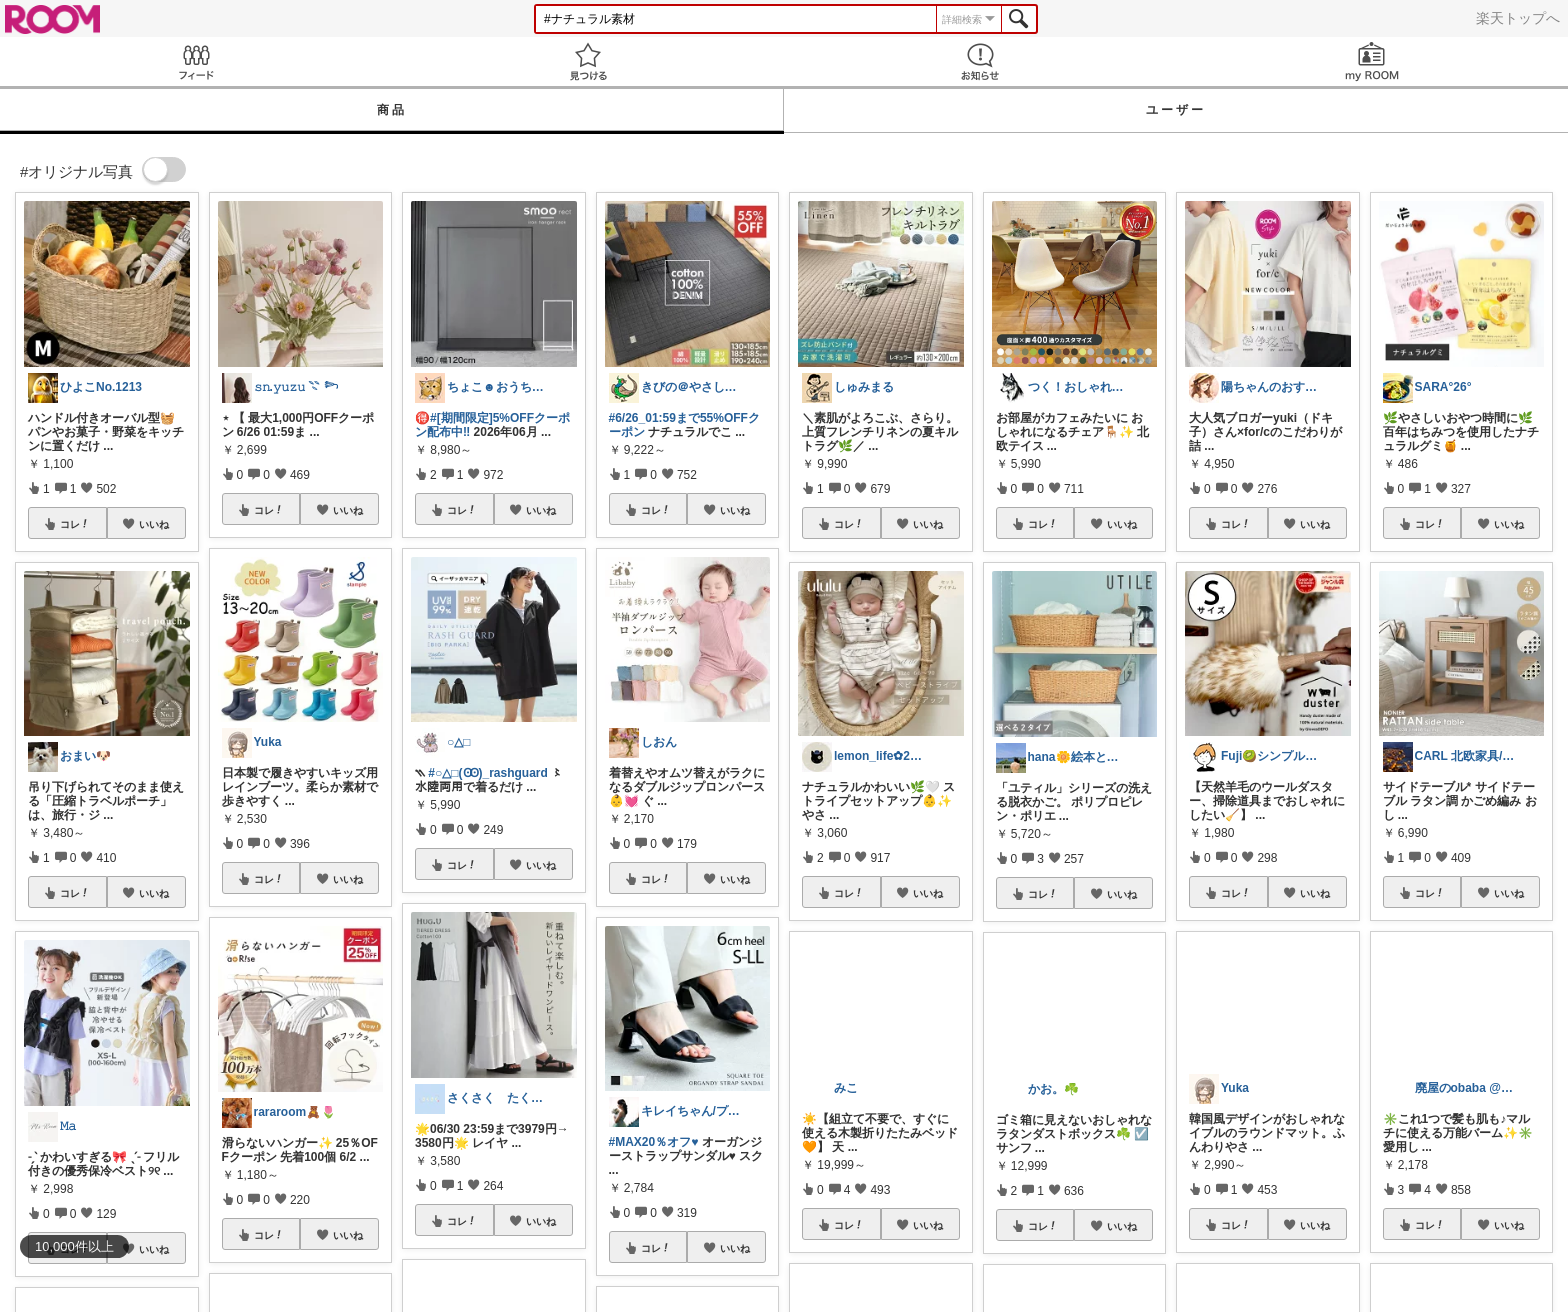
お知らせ (980, 61)
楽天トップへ (1518, 18)
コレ (75, 524)
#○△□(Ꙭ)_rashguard (488, 773)
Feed (196, 61)
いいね (154, 524)
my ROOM (1372, 61)
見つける (588, 61)
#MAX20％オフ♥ (654, 1142)
